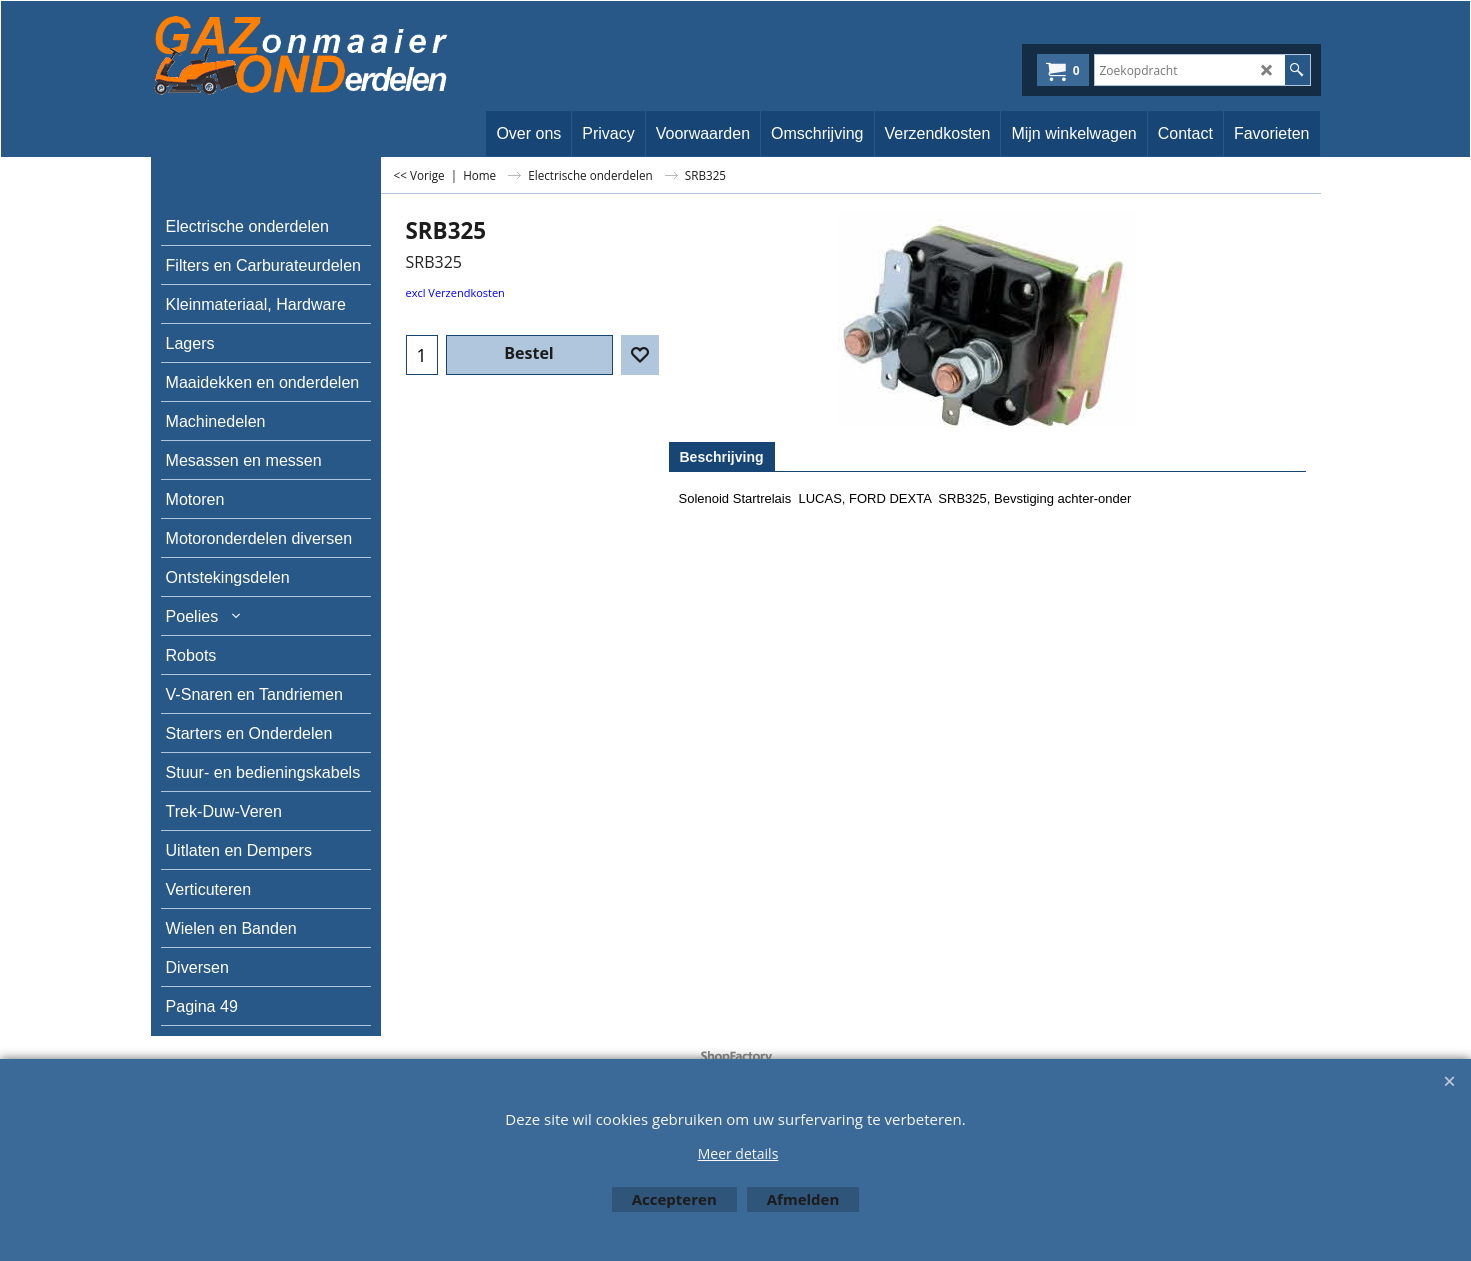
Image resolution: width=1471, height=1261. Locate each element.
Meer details (738, 1153)
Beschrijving (722, 457)
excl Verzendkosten (455, 292)
